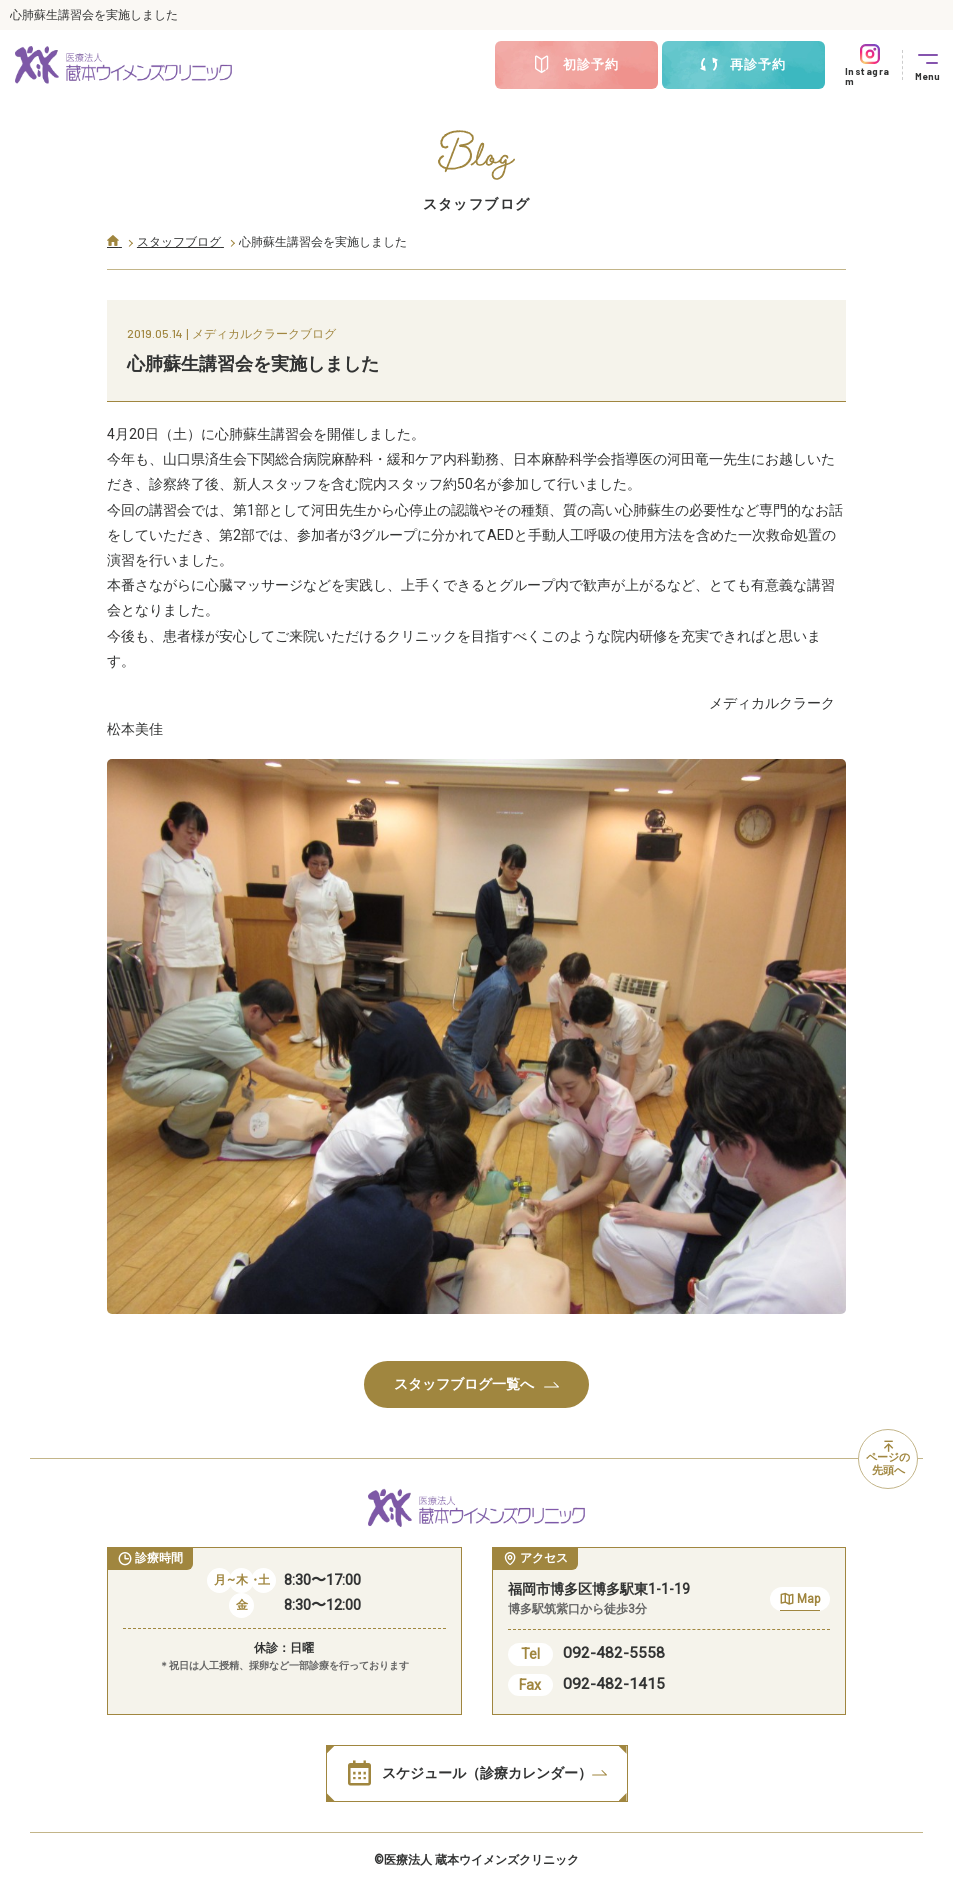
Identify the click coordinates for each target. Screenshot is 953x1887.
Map (800, 1601)
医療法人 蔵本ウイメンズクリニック (481, 1860)
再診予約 (743, 65)
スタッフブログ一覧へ (476, 1384)
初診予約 (576, 65)
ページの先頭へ (888, 1459)
